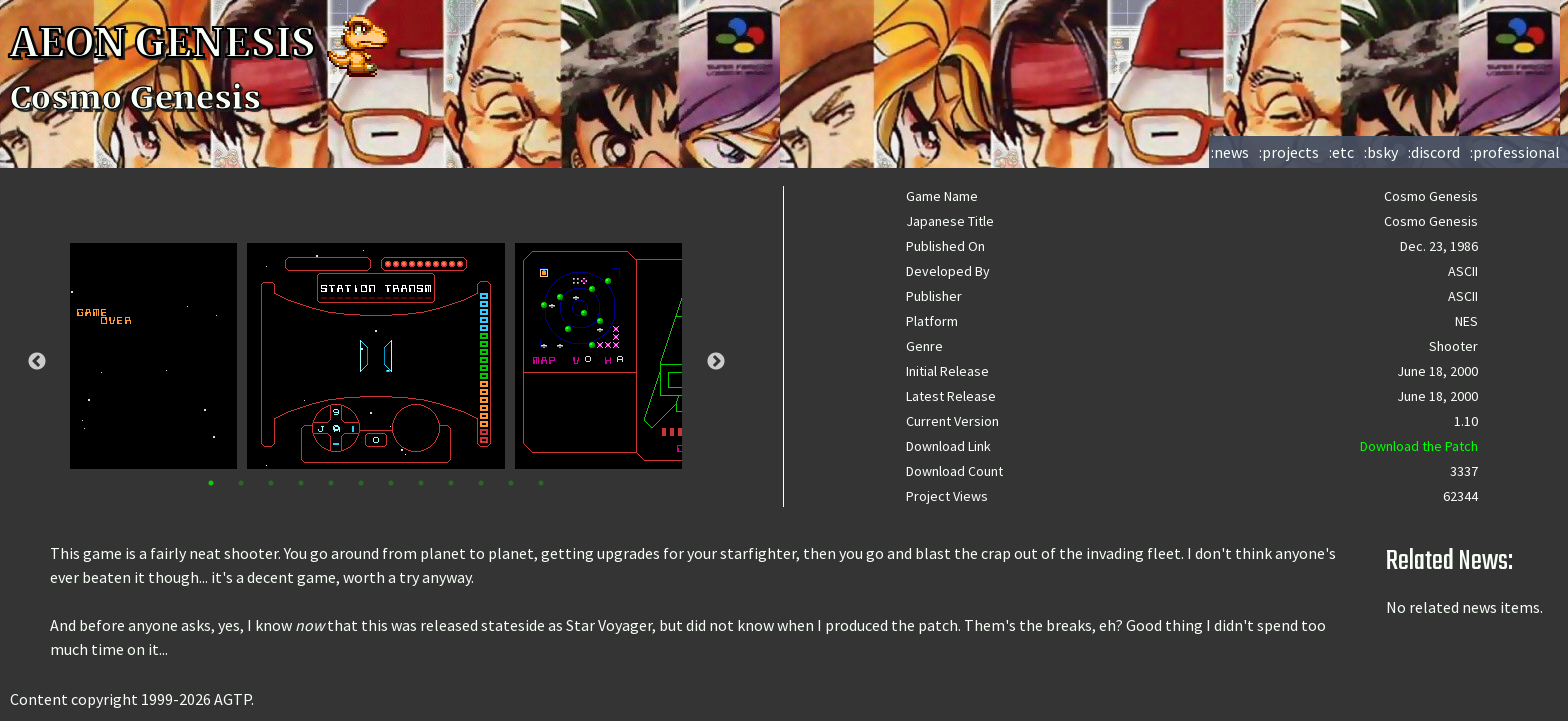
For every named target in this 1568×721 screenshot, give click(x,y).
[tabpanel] (376, 356)
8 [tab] (421, 483)
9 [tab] (451, 483)
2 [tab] (241, 483)
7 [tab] (391, 483)
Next (716, 362)
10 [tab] (481, 483)
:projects (1289, 152)
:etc (1341, 152)
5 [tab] (331, 483)
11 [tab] (511, 483)
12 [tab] (541, 483)
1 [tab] (211, 483)
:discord (1434, 152)
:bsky (1381, 152)
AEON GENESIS (202, 43)
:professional (1515, 152)
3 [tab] (271, 483)
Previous (37, 362)
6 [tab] (361, 483)
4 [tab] (301, 483)
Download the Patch (1419, 446)
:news (1230, 152)
